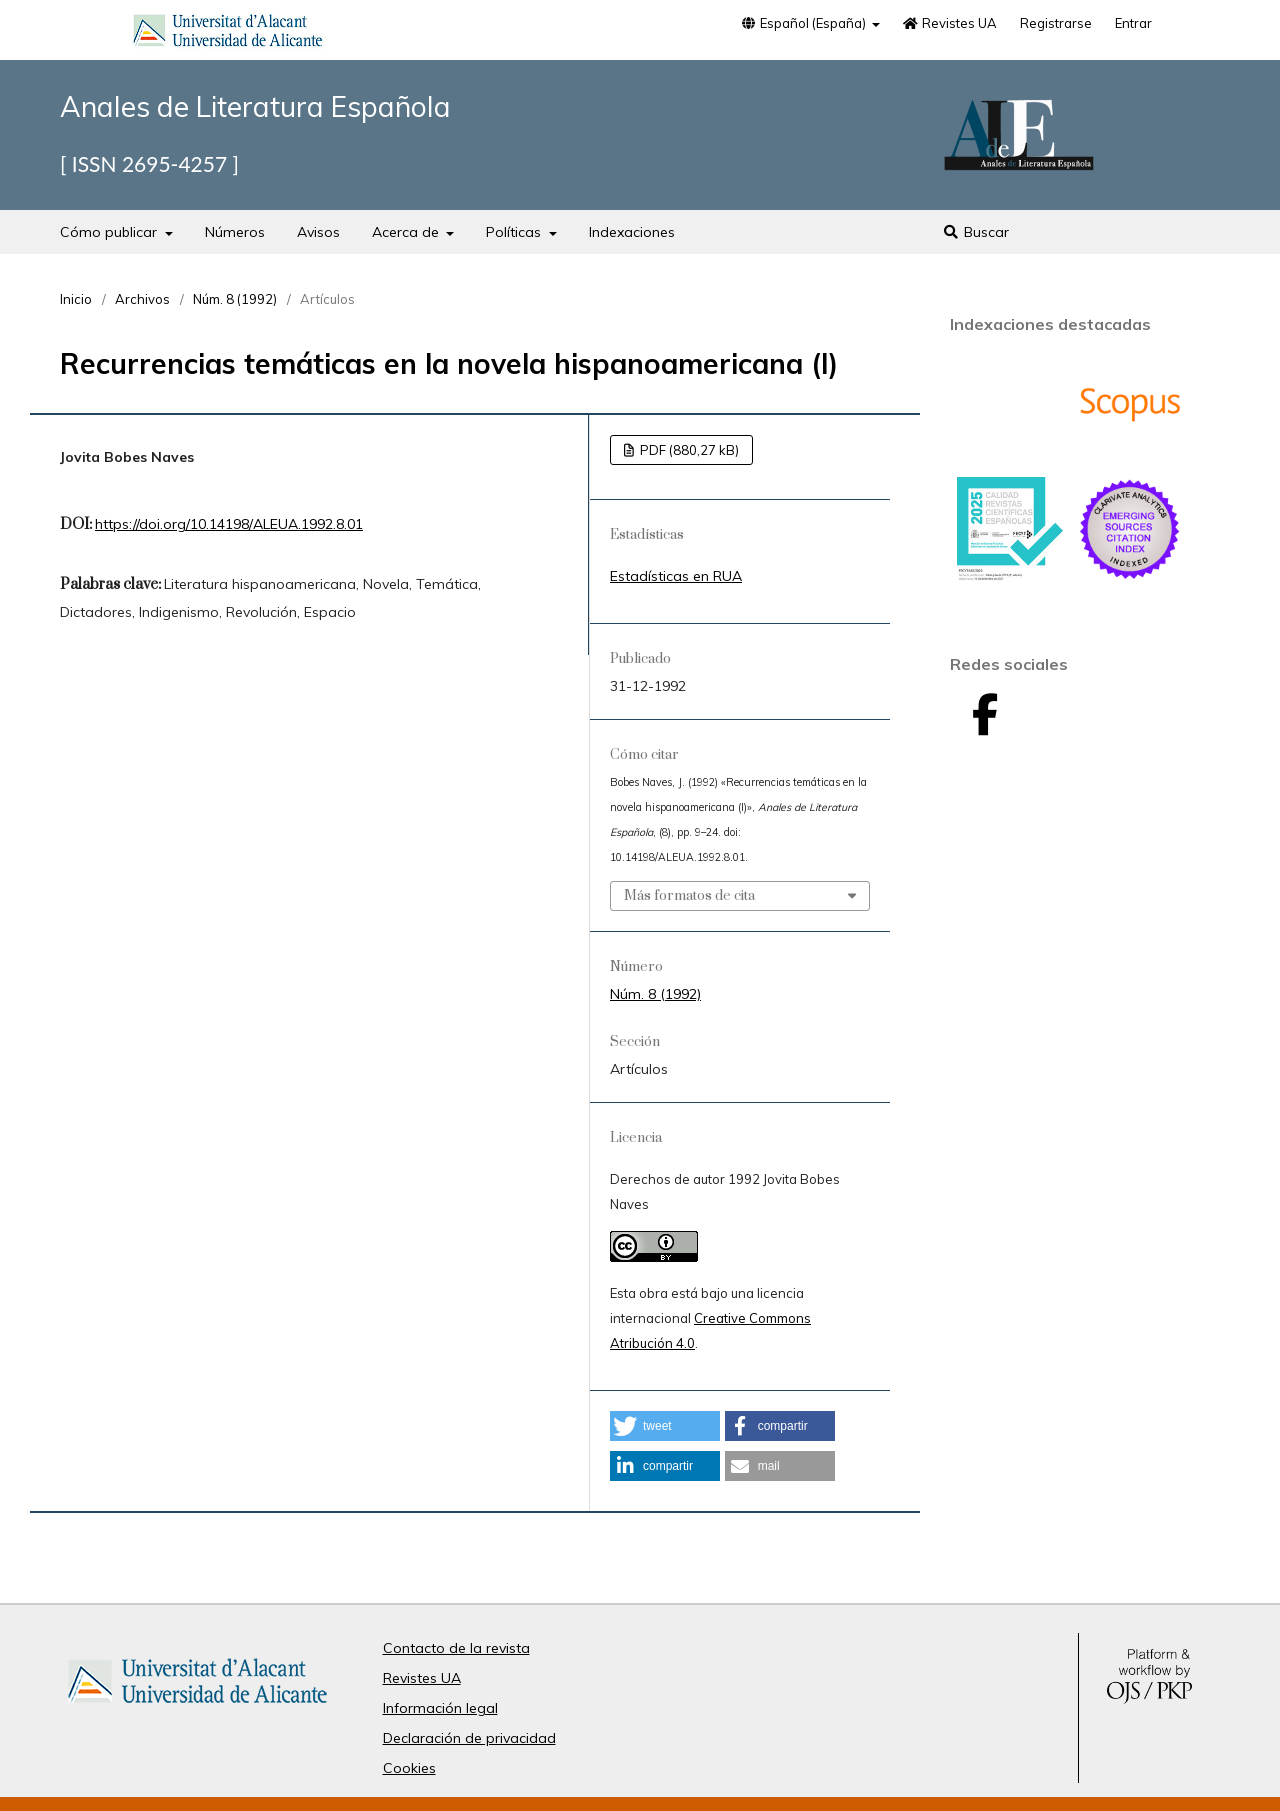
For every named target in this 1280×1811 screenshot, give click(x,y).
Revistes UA (950, 23)
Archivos (142, 299)
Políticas (515, 232)
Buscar (975, 232)
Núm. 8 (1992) (235, 299)
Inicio (76, 299)
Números (235, 232)
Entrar (1133, 23)
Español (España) (804, 23)
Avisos (318, 232)
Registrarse (1056, 23)
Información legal (440, 1708)
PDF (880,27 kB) (688, 450)
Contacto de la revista (456, 1648)
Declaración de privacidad (469, 1738)
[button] (665, 1426)
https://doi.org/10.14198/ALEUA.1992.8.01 (229, 524)
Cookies (409, 1768)
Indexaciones (632, 232)
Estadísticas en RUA (676, 576)
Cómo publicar (110, 232)
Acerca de (407, 232)
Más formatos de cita (689, 896)
